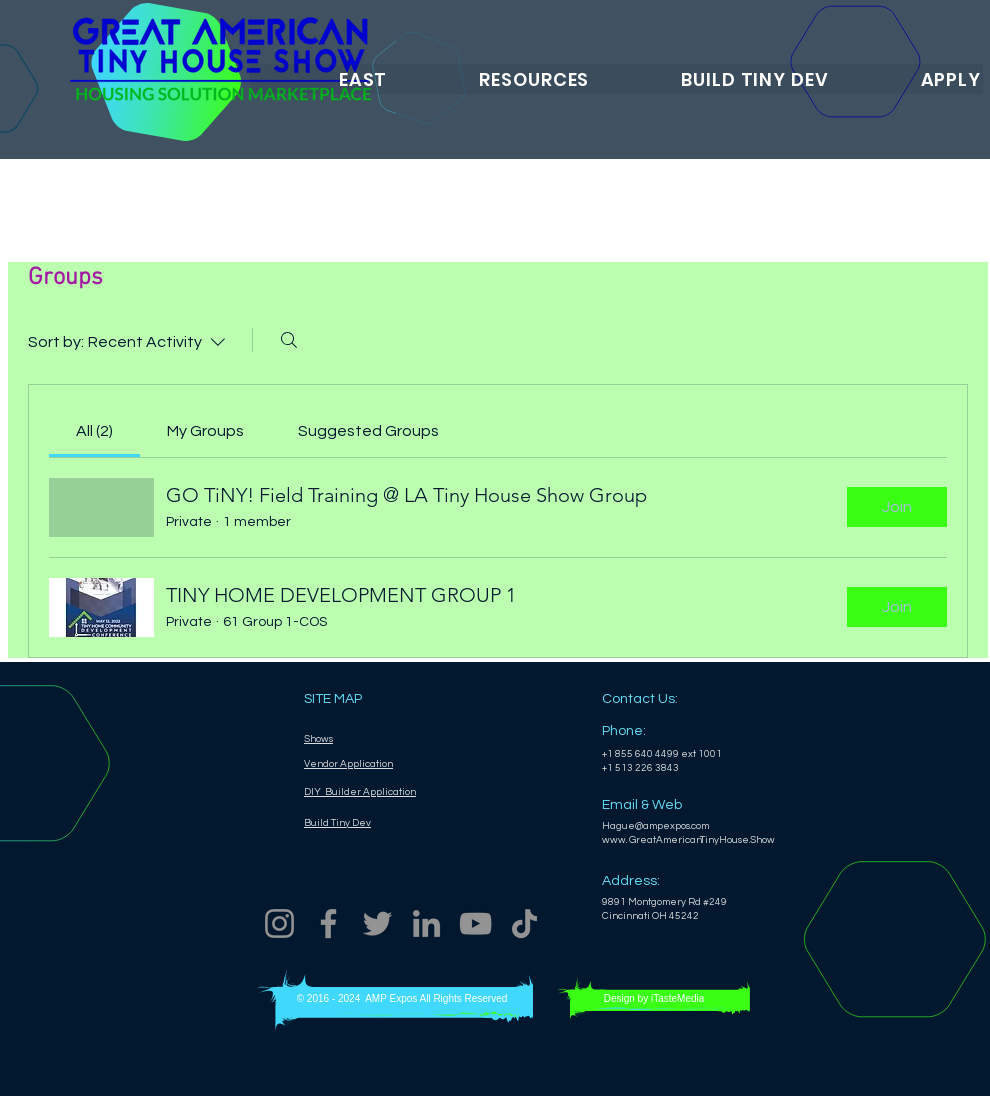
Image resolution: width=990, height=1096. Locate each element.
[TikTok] (524, 923)
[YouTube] (475, 923)
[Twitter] (377, 923)
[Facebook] (328, 923)
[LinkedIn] (426, 923)
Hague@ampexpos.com (655, 826)
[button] (319, 79)
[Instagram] (279, 923)
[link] (94, 431)
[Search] (289, 340)
